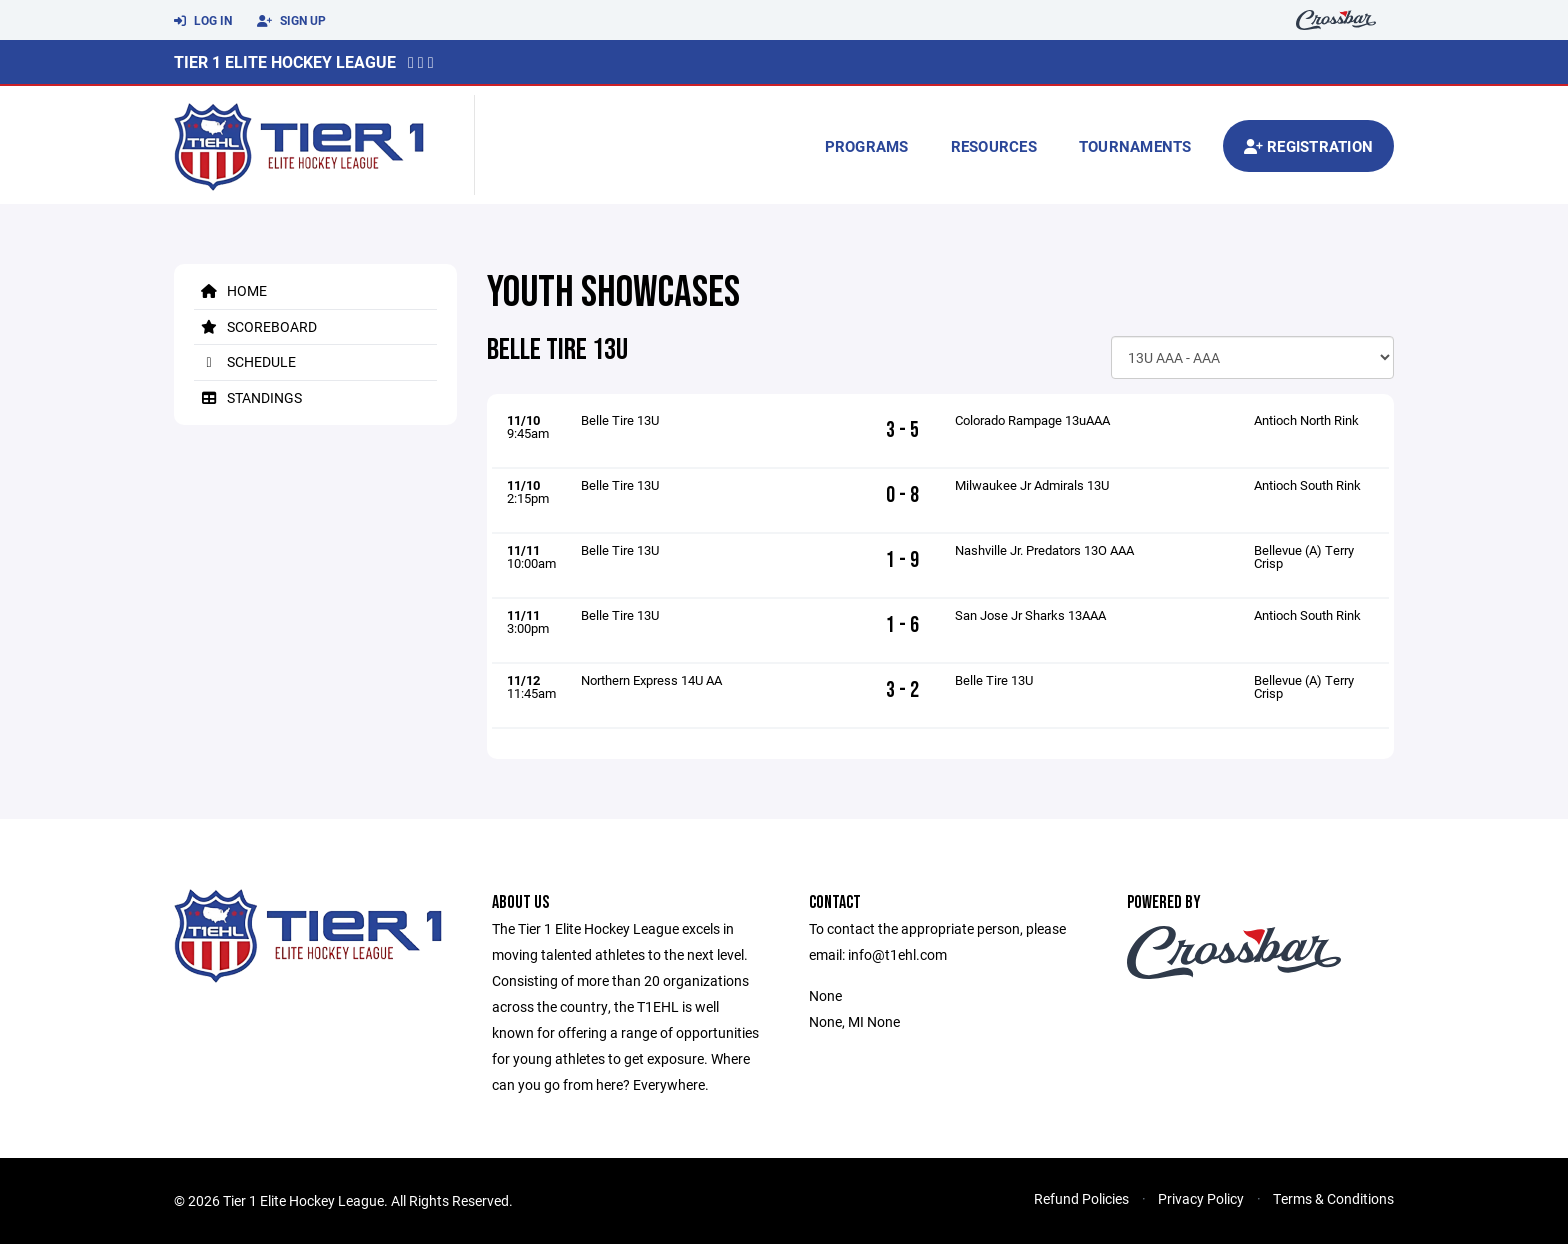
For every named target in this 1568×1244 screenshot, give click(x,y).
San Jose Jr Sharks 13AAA (1030, 615)
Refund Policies (1081, 1198)
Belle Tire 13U (620, 420)
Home (230, 290)
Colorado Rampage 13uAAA (1032, 420)
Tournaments (1135, 146)
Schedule (245, 361)
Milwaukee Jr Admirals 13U (1032, 485)
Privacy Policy (1201, 1198)
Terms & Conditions (1333, 1198)
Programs (867, 146)
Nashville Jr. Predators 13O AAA (1044, 550)
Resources (994, 146)
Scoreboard (255, 326)
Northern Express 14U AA (651, 680)
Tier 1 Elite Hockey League (285, 61)
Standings (248, 397)
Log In (203, 21)
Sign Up (291, 21)
